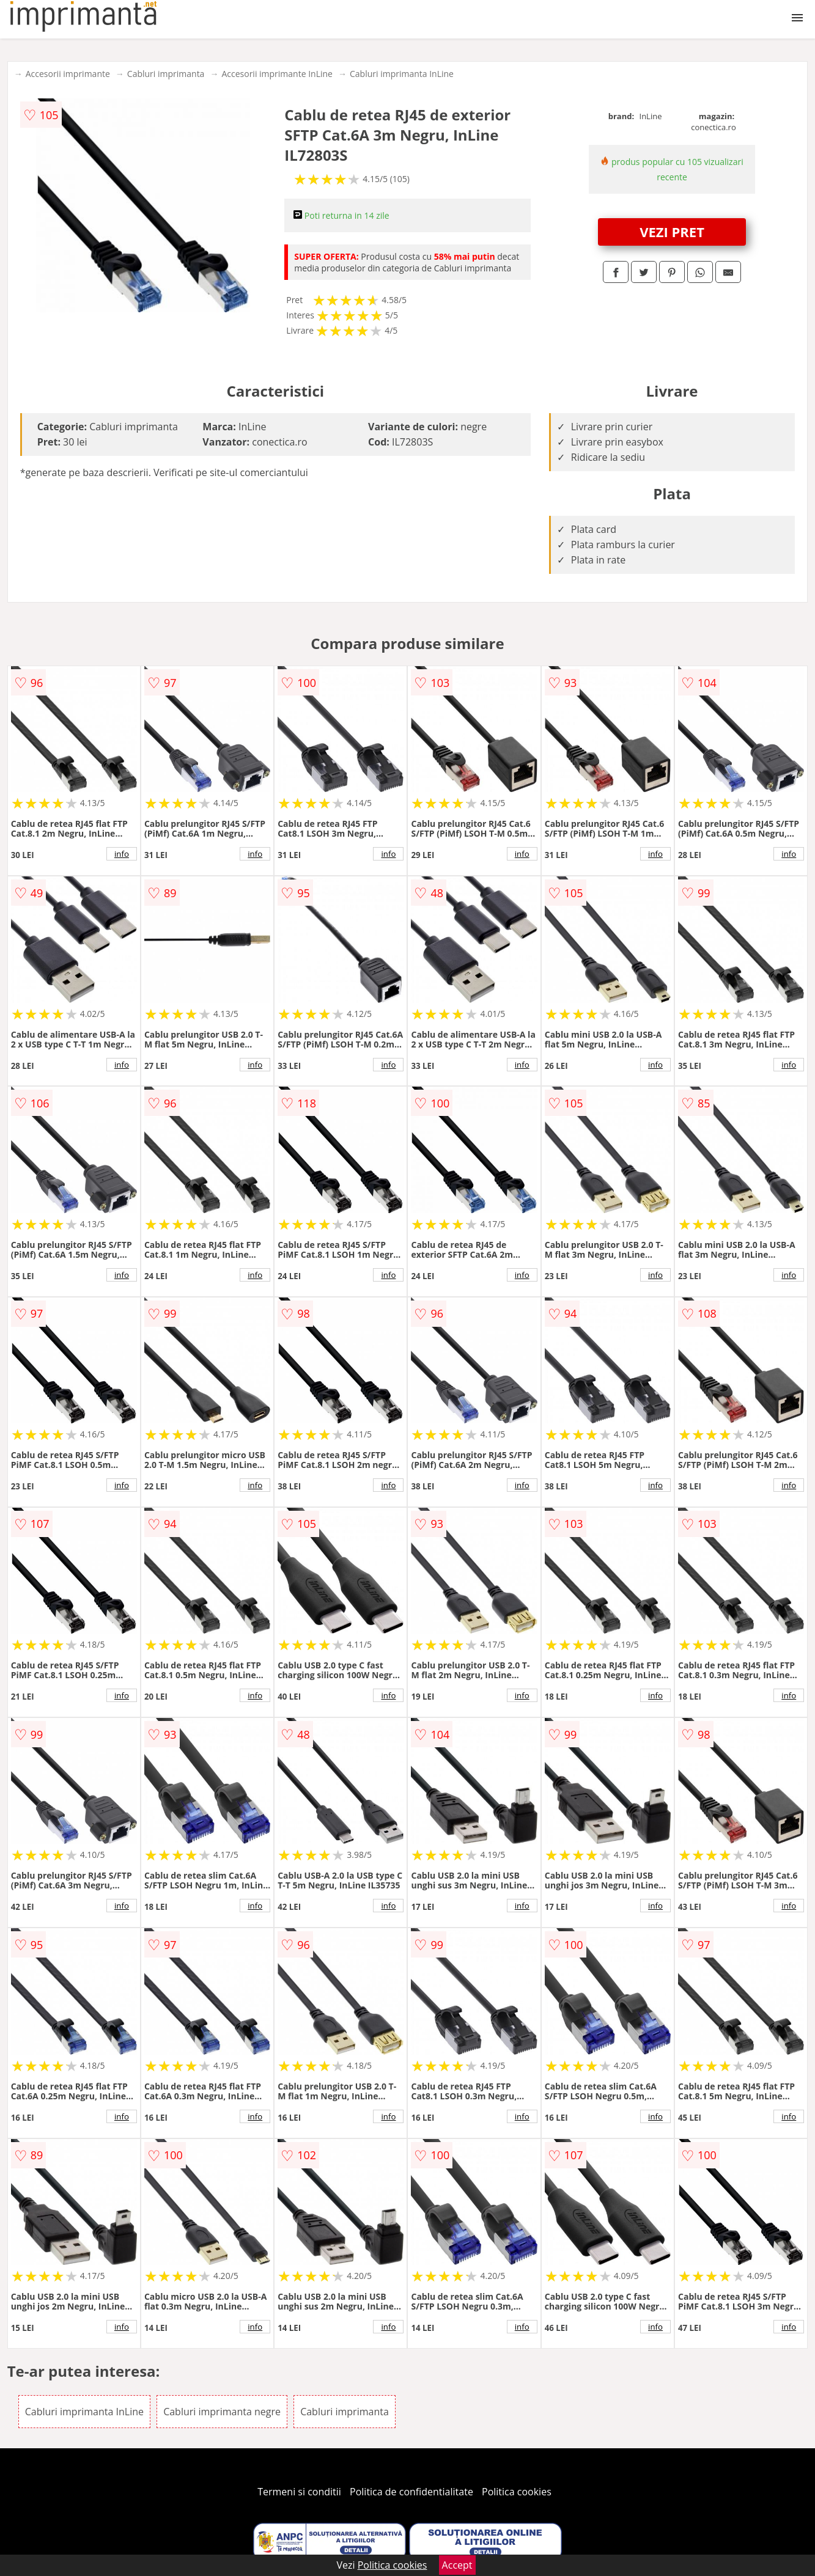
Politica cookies (516, 2491)
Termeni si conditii (299, 2491)
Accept (457, 2565)
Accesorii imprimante (68, 73)
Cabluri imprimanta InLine (402, 73)
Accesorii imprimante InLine (277, 73)
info (121, 853)
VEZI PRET (672, 231)
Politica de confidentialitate (411, 2491)
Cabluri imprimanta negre (222, 2411)
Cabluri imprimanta (166, 73)
